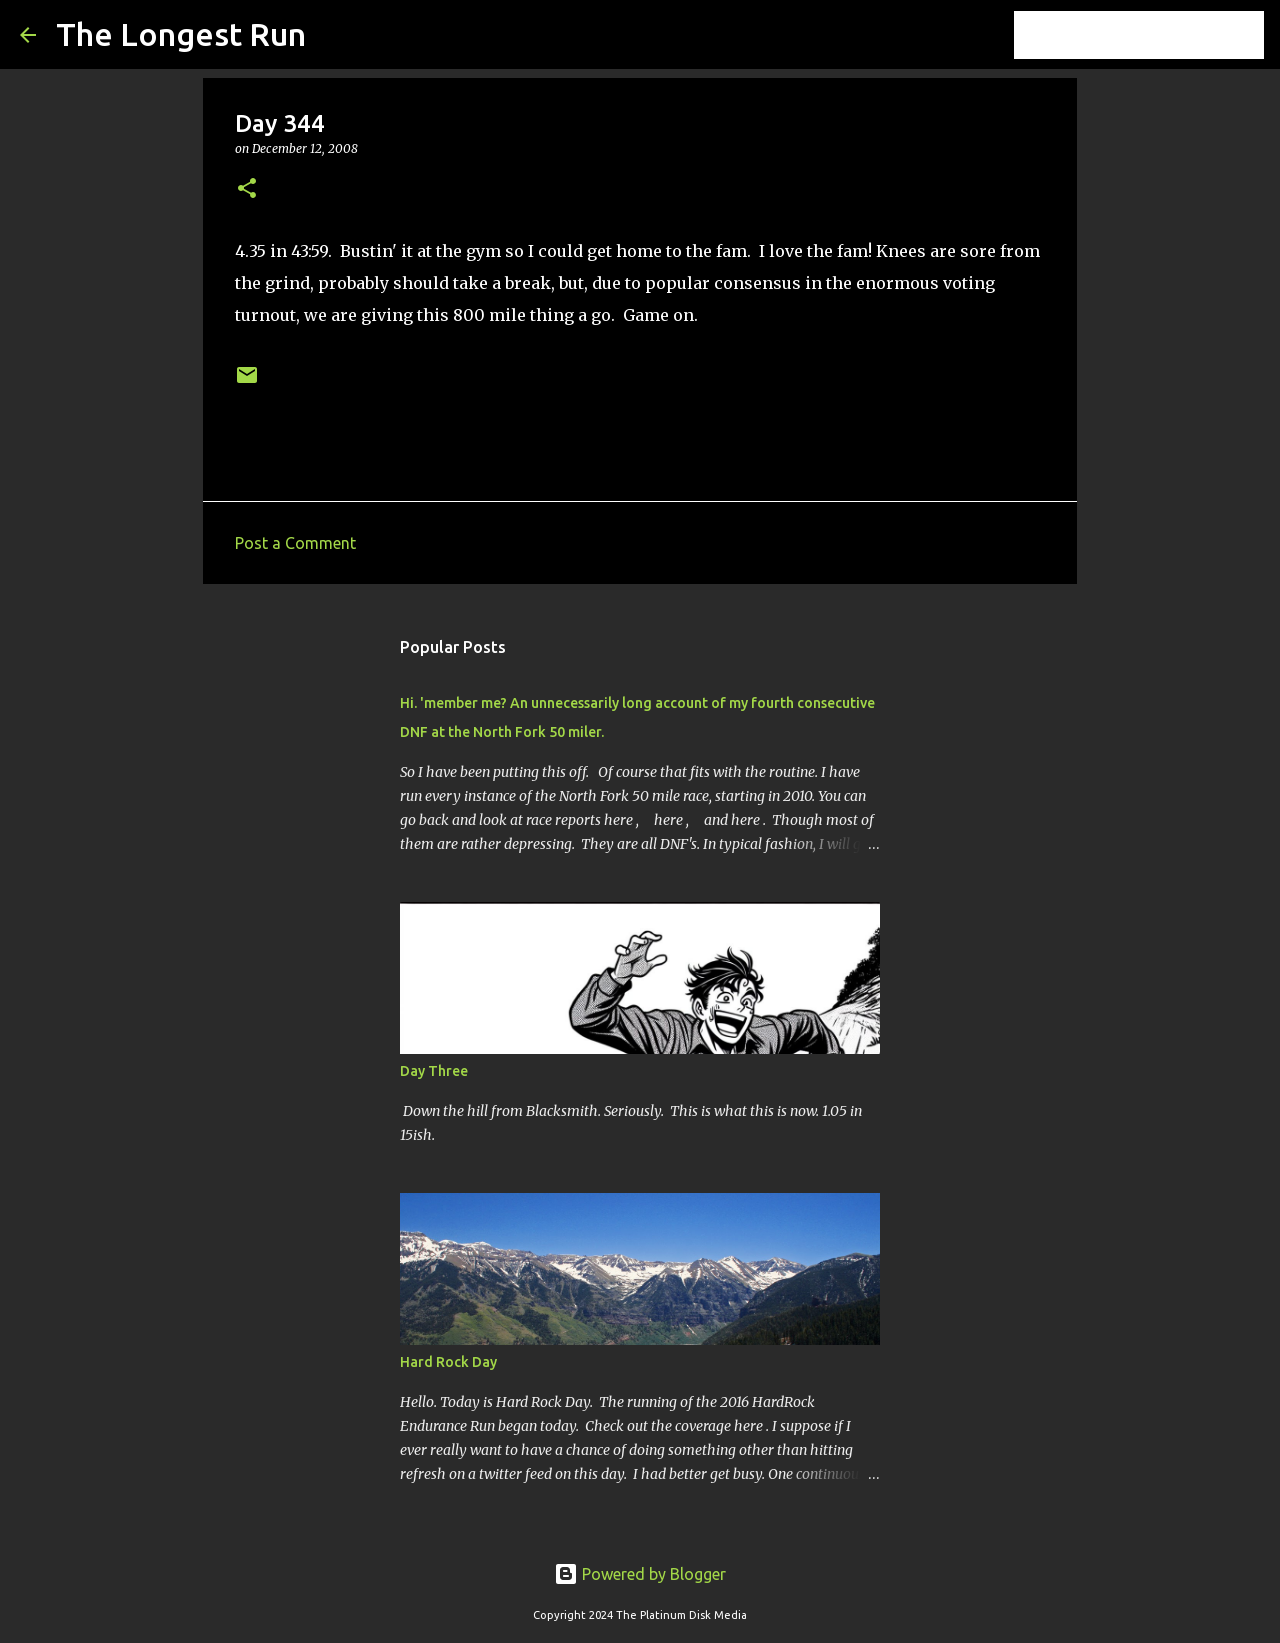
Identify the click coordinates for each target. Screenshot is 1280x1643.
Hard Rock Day (448, 1362)
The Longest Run (181, 34)
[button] (247, 189)
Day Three (434, 1071)
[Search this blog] (1159, 35)
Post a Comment (295, 543)
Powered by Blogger (640, 1574)
